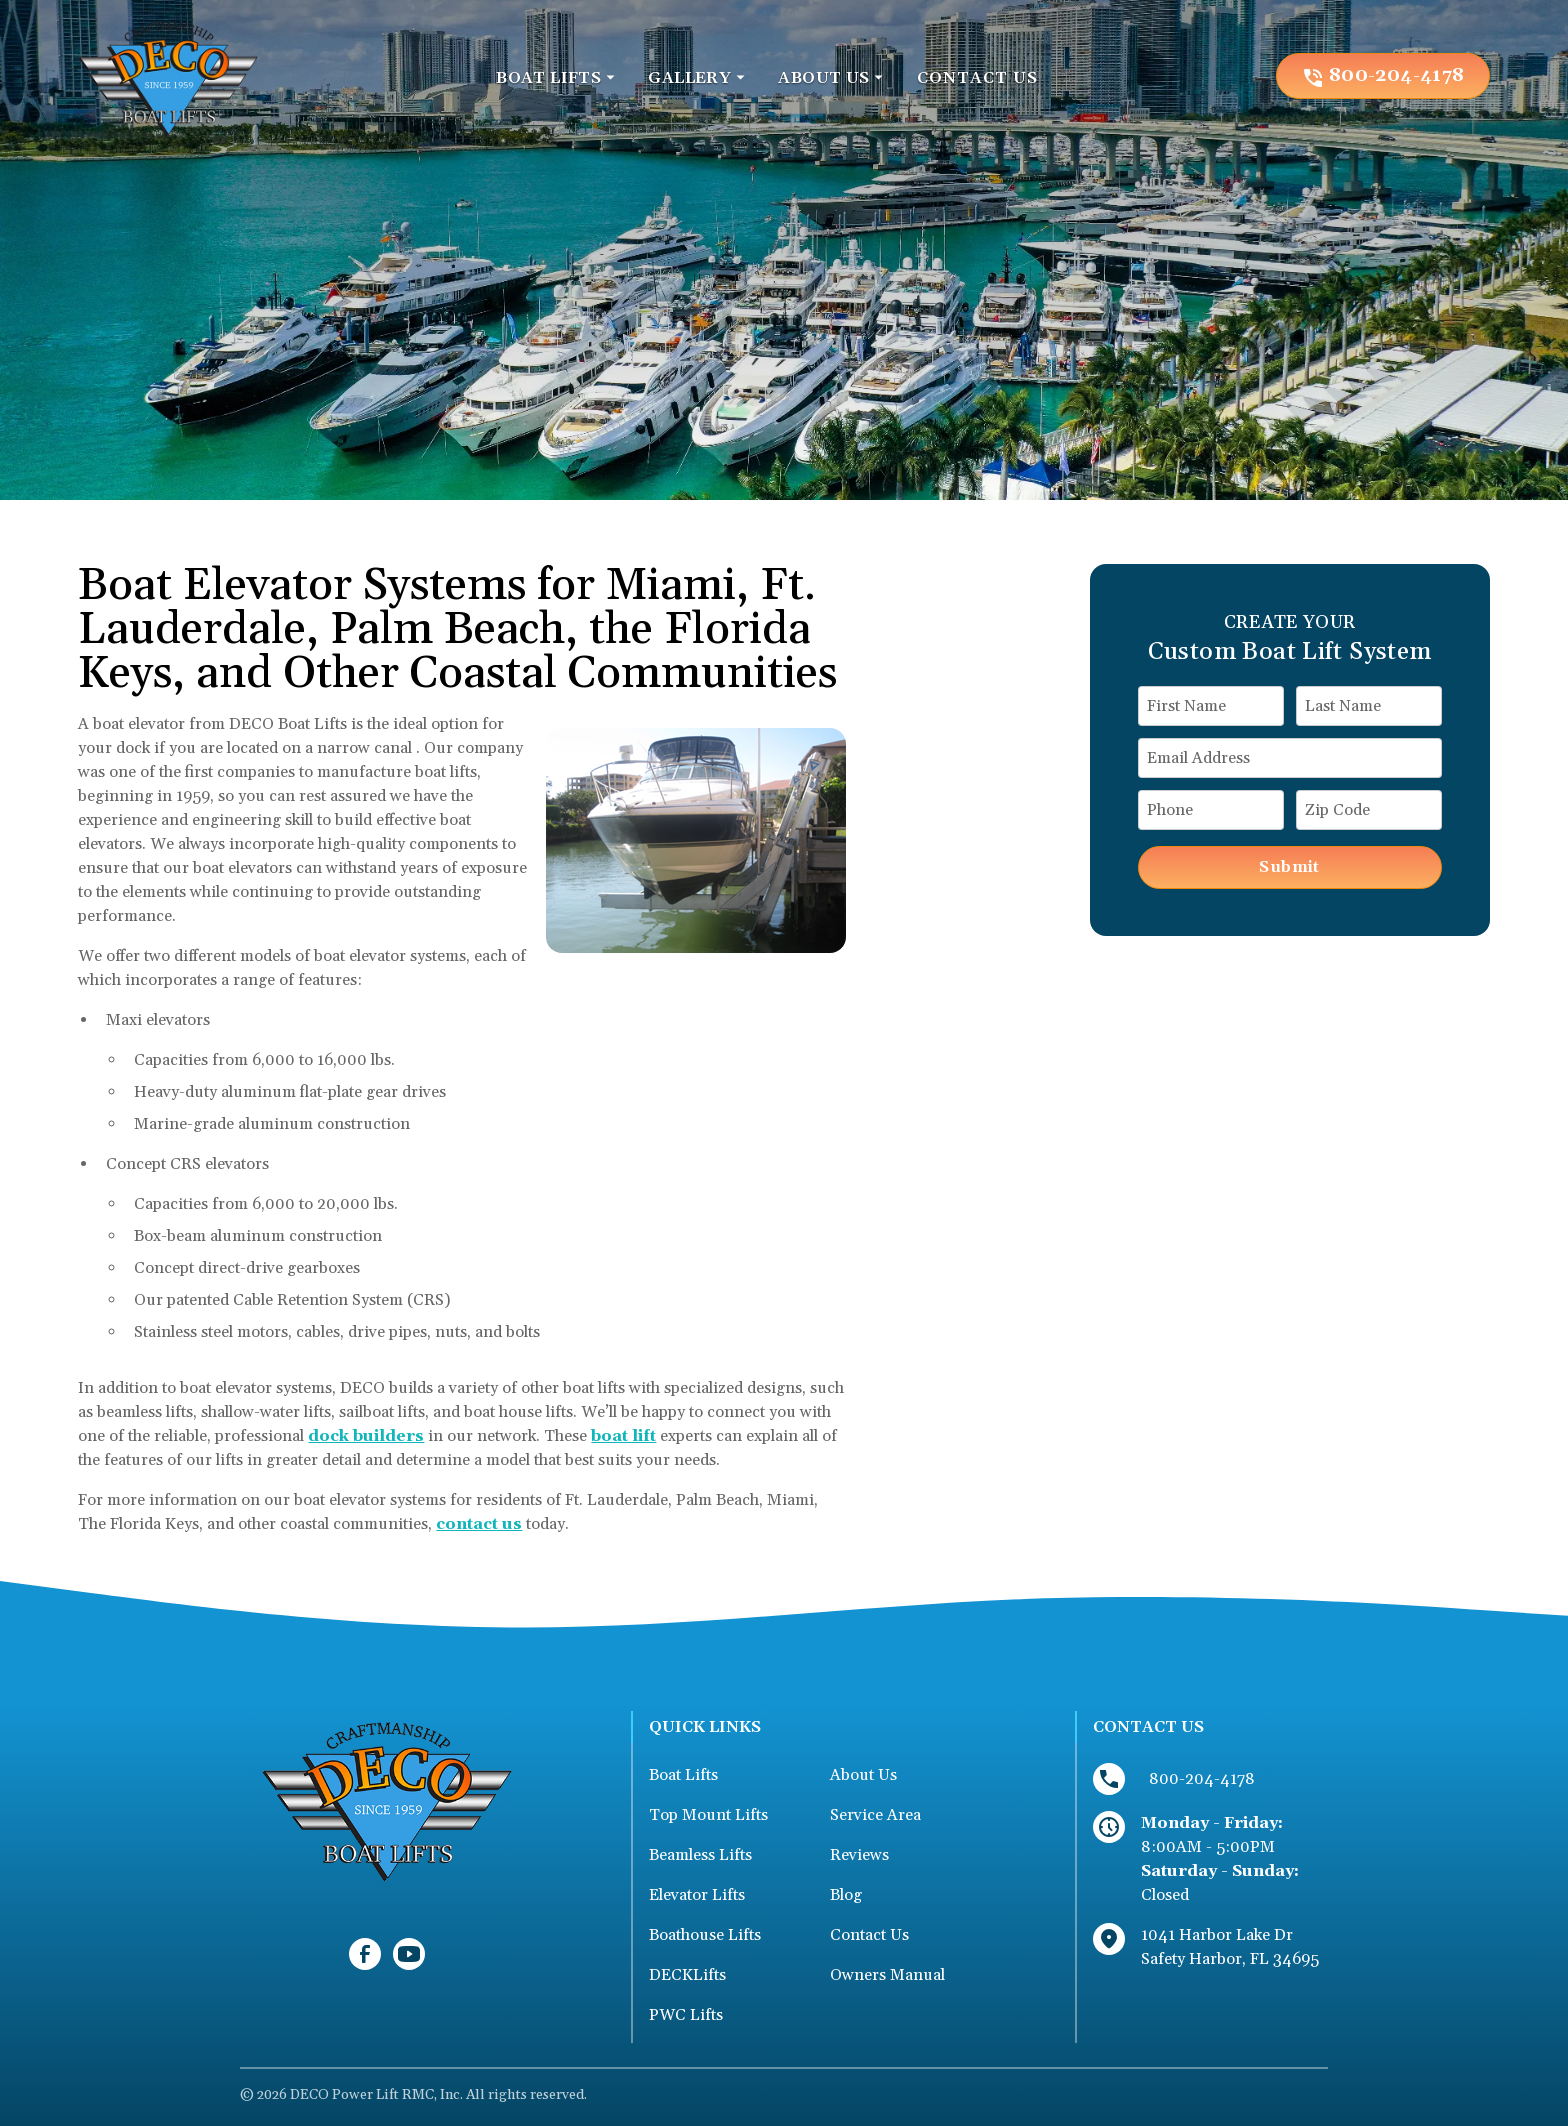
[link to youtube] (409, 1954)
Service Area (875, 1815)
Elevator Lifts (697, 1895)
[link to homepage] (168, 75)
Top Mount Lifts (708, 1815)
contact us (479, 1524)
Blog (846, 1895)
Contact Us (869, 1935)
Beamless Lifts (700, 1855)
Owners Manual (887, 1975)
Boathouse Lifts (705, 1935)
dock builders (366, 1436)
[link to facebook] (365, 1954)
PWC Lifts (686, 2015)
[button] (556, 78)
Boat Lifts (683, 1775)
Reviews (859, 1855)
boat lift (623, 1436)
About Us (863, 1775)
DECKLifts (687, 1975)
